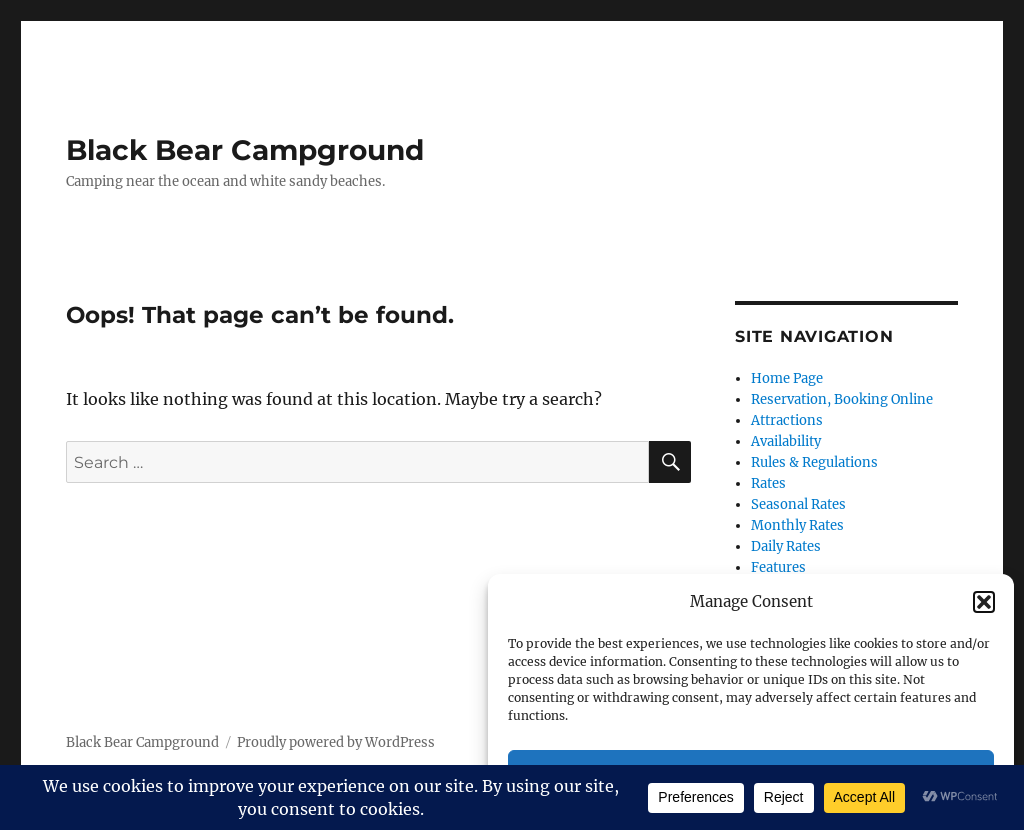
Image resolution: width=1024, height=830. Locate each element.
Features (778, 567)
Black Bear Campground (245, 150)
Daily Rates (786, 546)
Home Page (787, 378)
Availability (786, 441)
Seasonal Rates (798, 504)
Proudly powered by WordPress (336, 742)
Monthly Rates (797, 525)
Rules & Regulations (814, 462)
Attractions (787, 420)
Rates (768, 483)
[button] (984, 602)
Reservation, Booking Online (842, 399)
